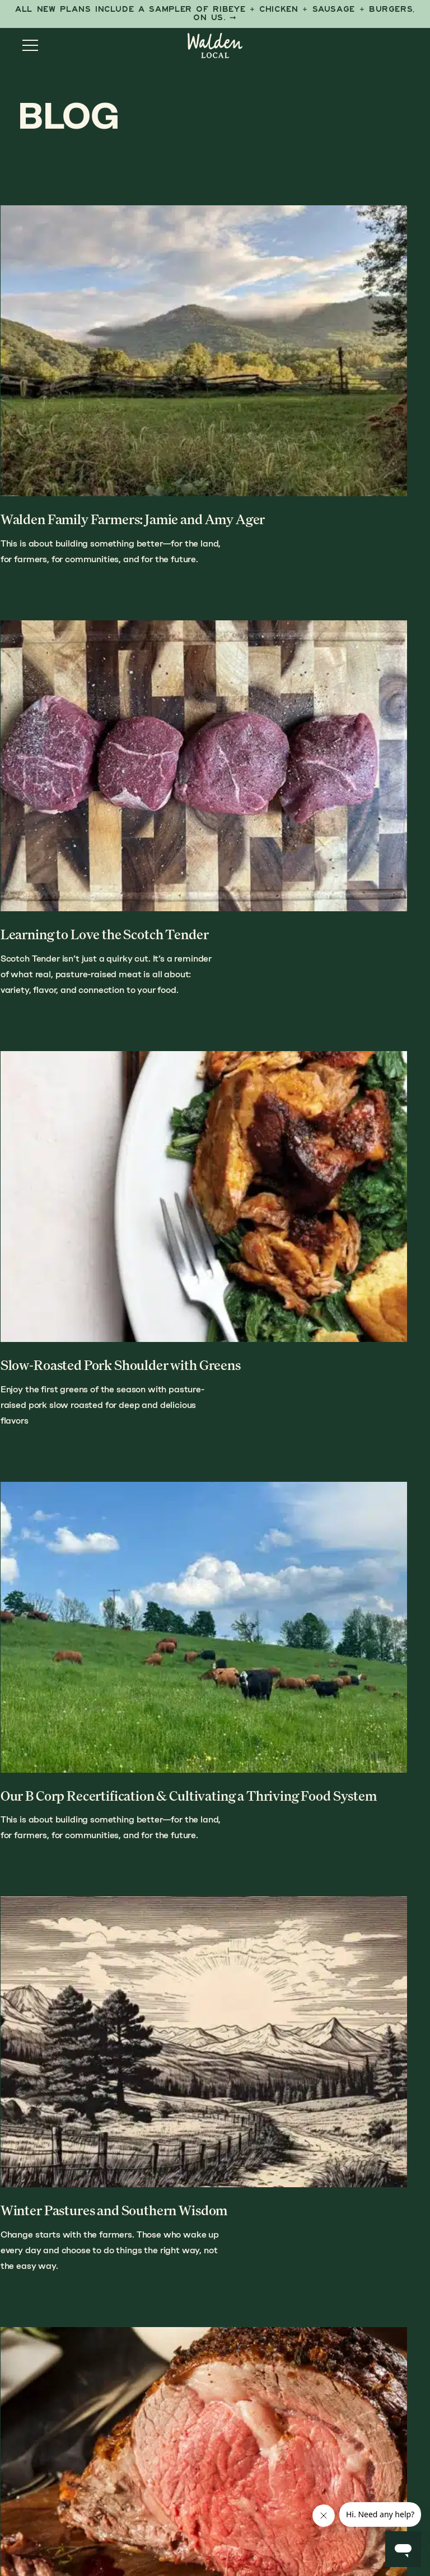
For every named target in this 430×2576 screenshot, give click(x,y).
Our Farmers (270, 2368)
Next (398, 2091)
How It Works (205, 2173)
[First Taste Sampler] (215, 14)
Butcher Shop (273, 2389)
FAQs (250, 2430)
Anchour (270, 2521)
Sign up (115, 2435)
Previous (43, 2091)
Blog (251, 2409)
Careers (258, 2471)
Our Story (262, 2173)
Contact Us (267, 2450)
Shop (157, 2173)
